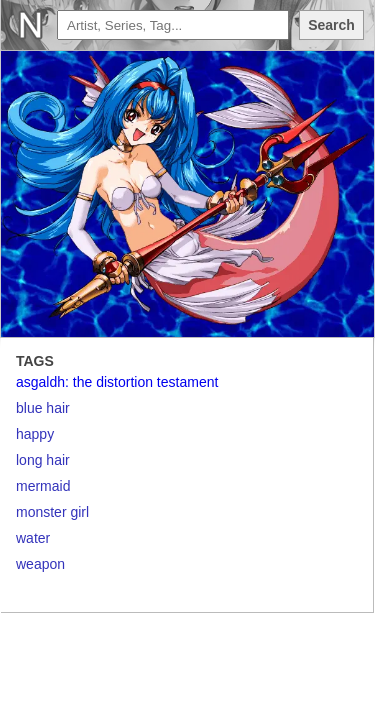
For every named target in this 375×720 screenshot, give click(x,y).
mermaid (43, 486)
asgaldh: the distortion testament (117, 382)
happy (35, 434)
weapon (40, 564)
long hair (43, 460)
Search (331, 25)
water (33, 538)
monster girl (52, 512)
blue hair (43, 408)
